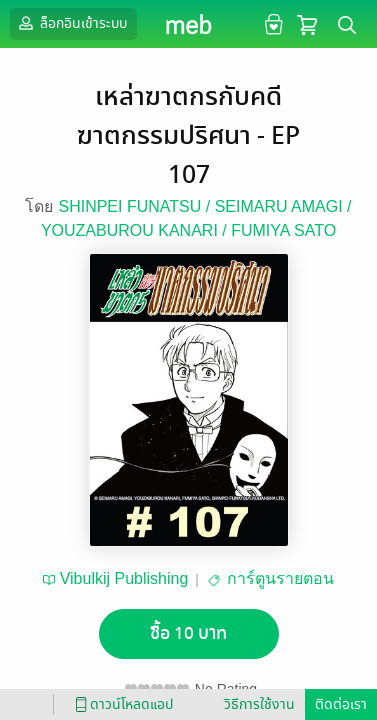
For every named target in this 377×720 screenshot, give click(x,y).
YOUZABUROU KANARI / (136, 230)
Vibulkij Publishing (124, 578)
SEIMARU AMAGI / (283, 206)
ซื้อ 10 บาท (188, 633)
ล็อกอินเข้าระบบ (71, 23)
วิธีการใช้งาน (259, 704)
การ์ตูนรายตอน (280, 578)
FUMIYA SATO (283, 230)
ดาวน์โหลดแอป (121, 704)
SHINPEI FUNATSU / (136, 206)
